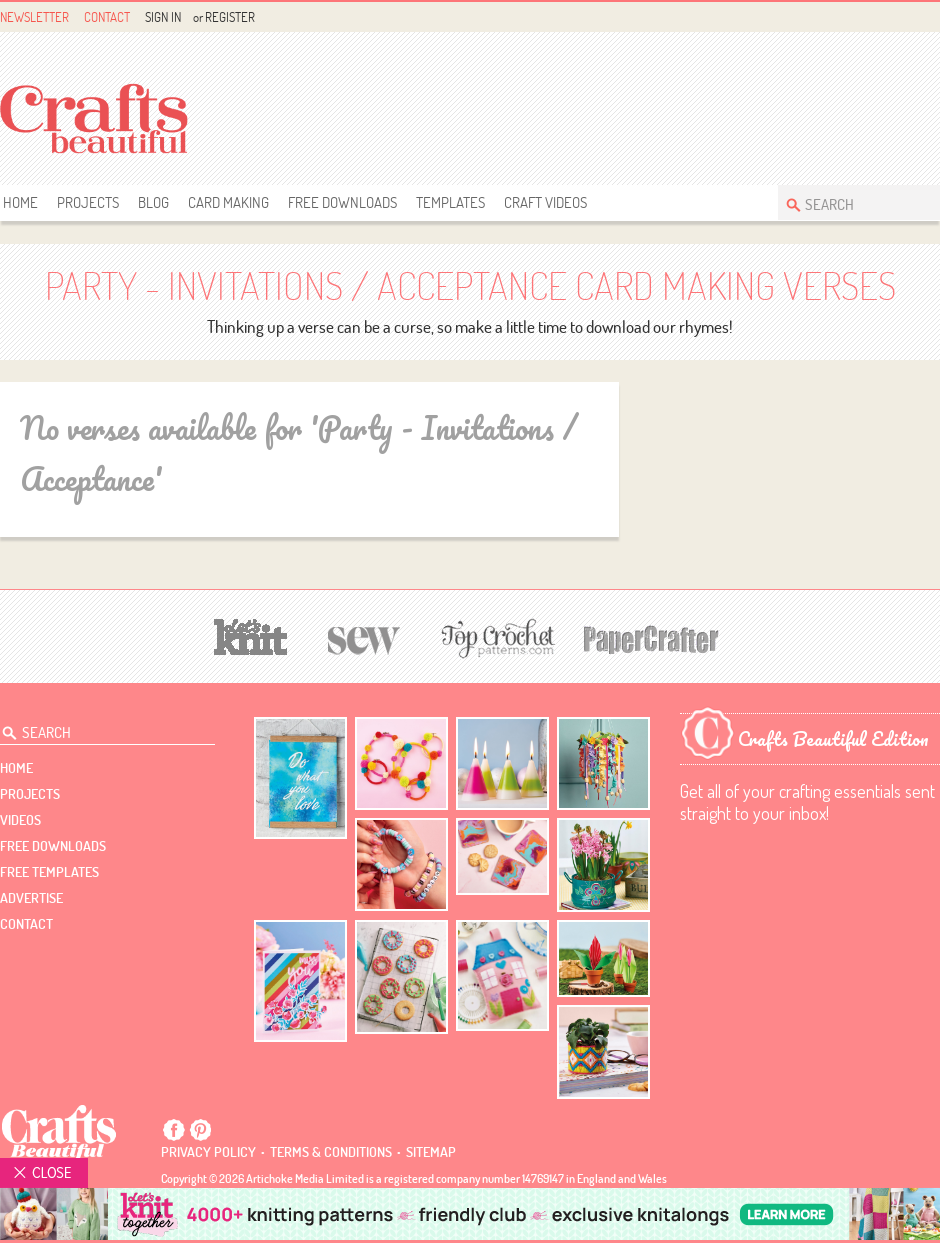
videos (20, 820)
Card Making (228, 202)
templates (450, 202)
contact (26, 924)
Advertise (31, 898)
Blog (153, 202)
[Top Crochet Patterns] (495, 638)
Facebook (882, 17)
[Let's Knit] (251, 634)
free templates (49, 872)
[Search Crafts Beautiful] (849, 202)
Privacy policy (208, 1152)
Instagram (928, 17)
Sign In (163, 17)
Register (230, 17)
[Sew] (364, 637)
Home (20, 202)
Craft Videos (545, 202)
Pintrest (905, 17)
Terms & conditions (331, 1152)
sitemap (431, 1152)
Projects (88, 202)
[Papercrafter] (651, 637)
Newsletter (34, 17)
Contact (107, 17)
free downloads (342, 202)
